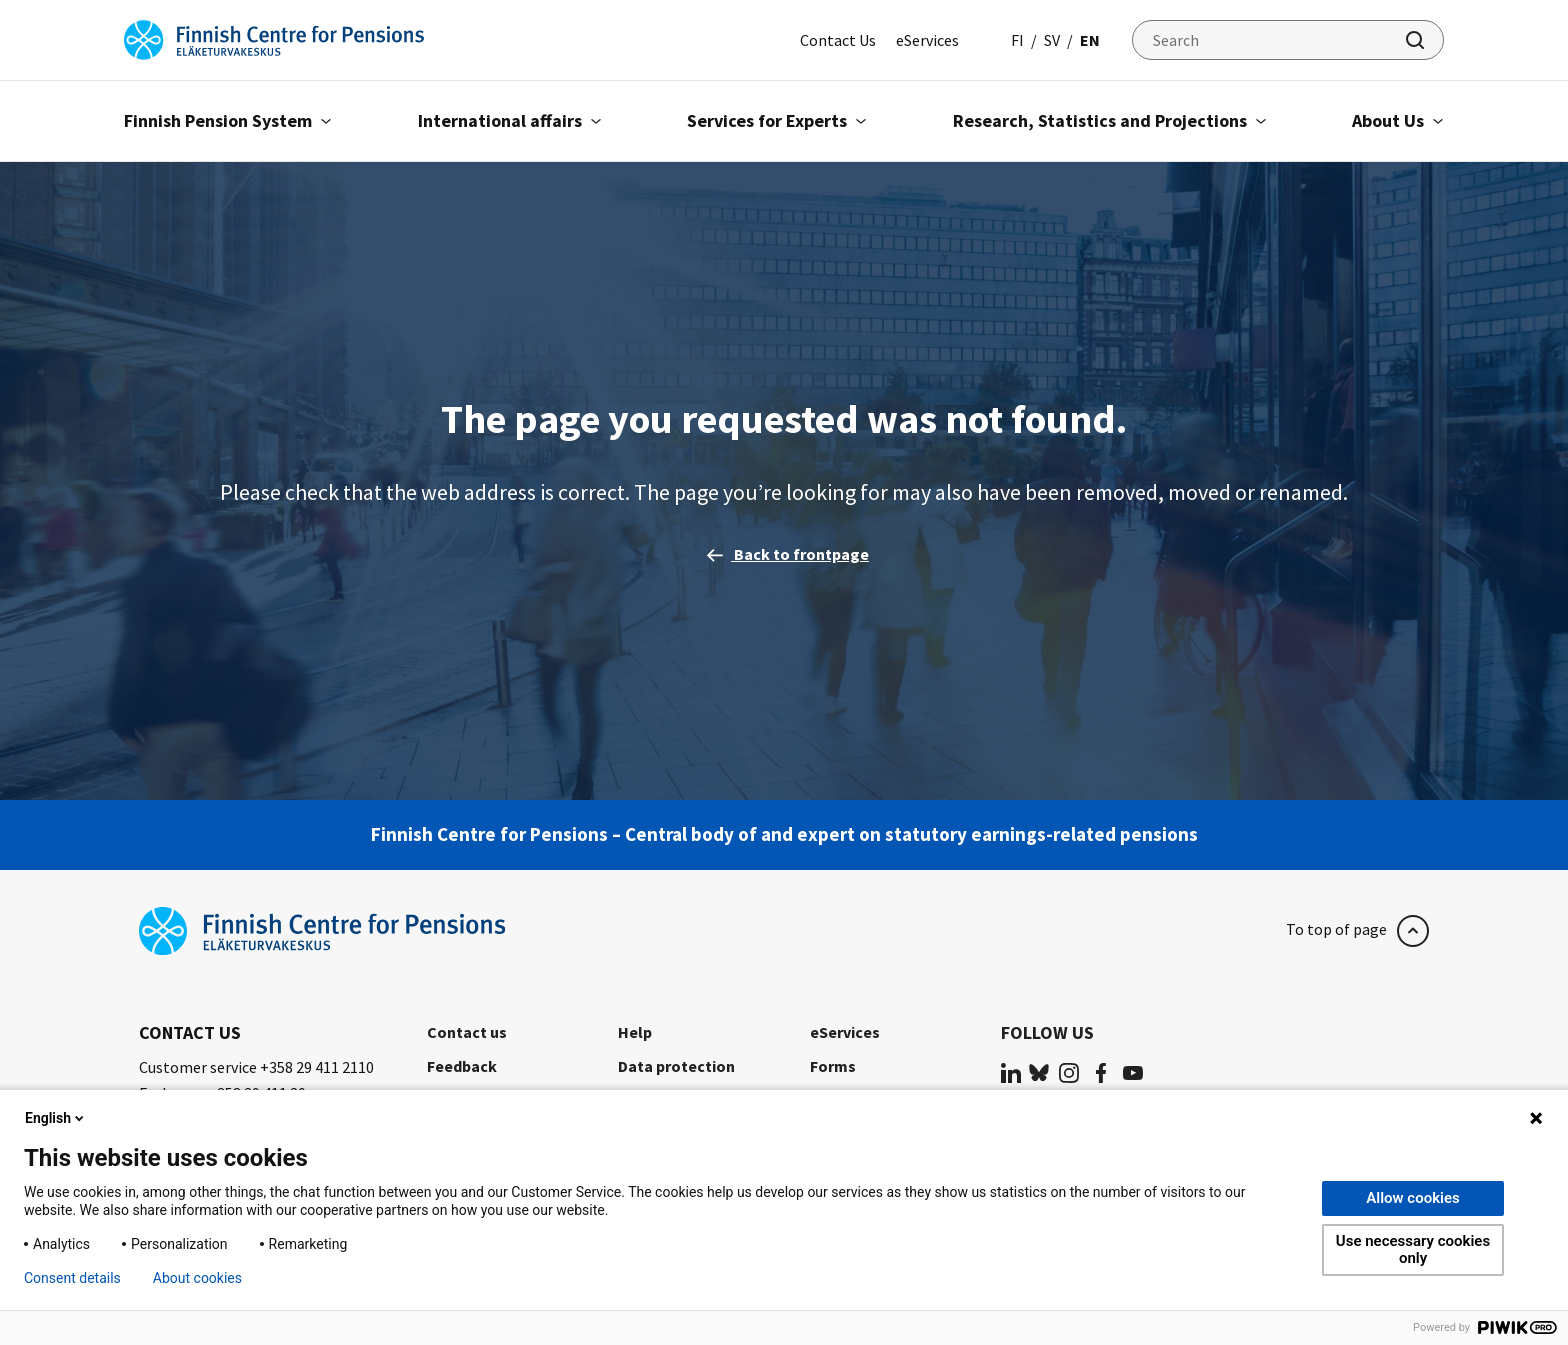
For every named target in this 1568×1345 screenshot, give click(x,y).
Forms (833, 1066)
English (56, 1118)
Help (635, 1032)
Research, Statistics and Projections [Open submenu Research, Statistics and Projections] (1110, 120)
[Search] (1288, 40)
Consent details (72, 1278)
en (1090, 40)
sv (1052, 40)
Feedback (462, 1066)
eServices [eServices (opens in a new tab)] (927, 40)
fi (1017, 40)
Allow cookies (1413, 1198)
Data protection (676, 1066)
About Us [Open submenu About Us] (1398, 120)
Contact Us (838, 40)
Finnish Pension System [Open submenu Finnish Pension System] (228, 120)
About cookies (197, 1278)
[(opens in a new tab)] (1011, 1071)
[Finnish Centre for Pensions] (274, 38)
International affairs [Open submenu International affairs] (510, 120)
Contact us (467, 1032)
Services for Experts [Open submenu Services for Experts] (777, 120)
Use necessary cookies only (1413, 1249)
